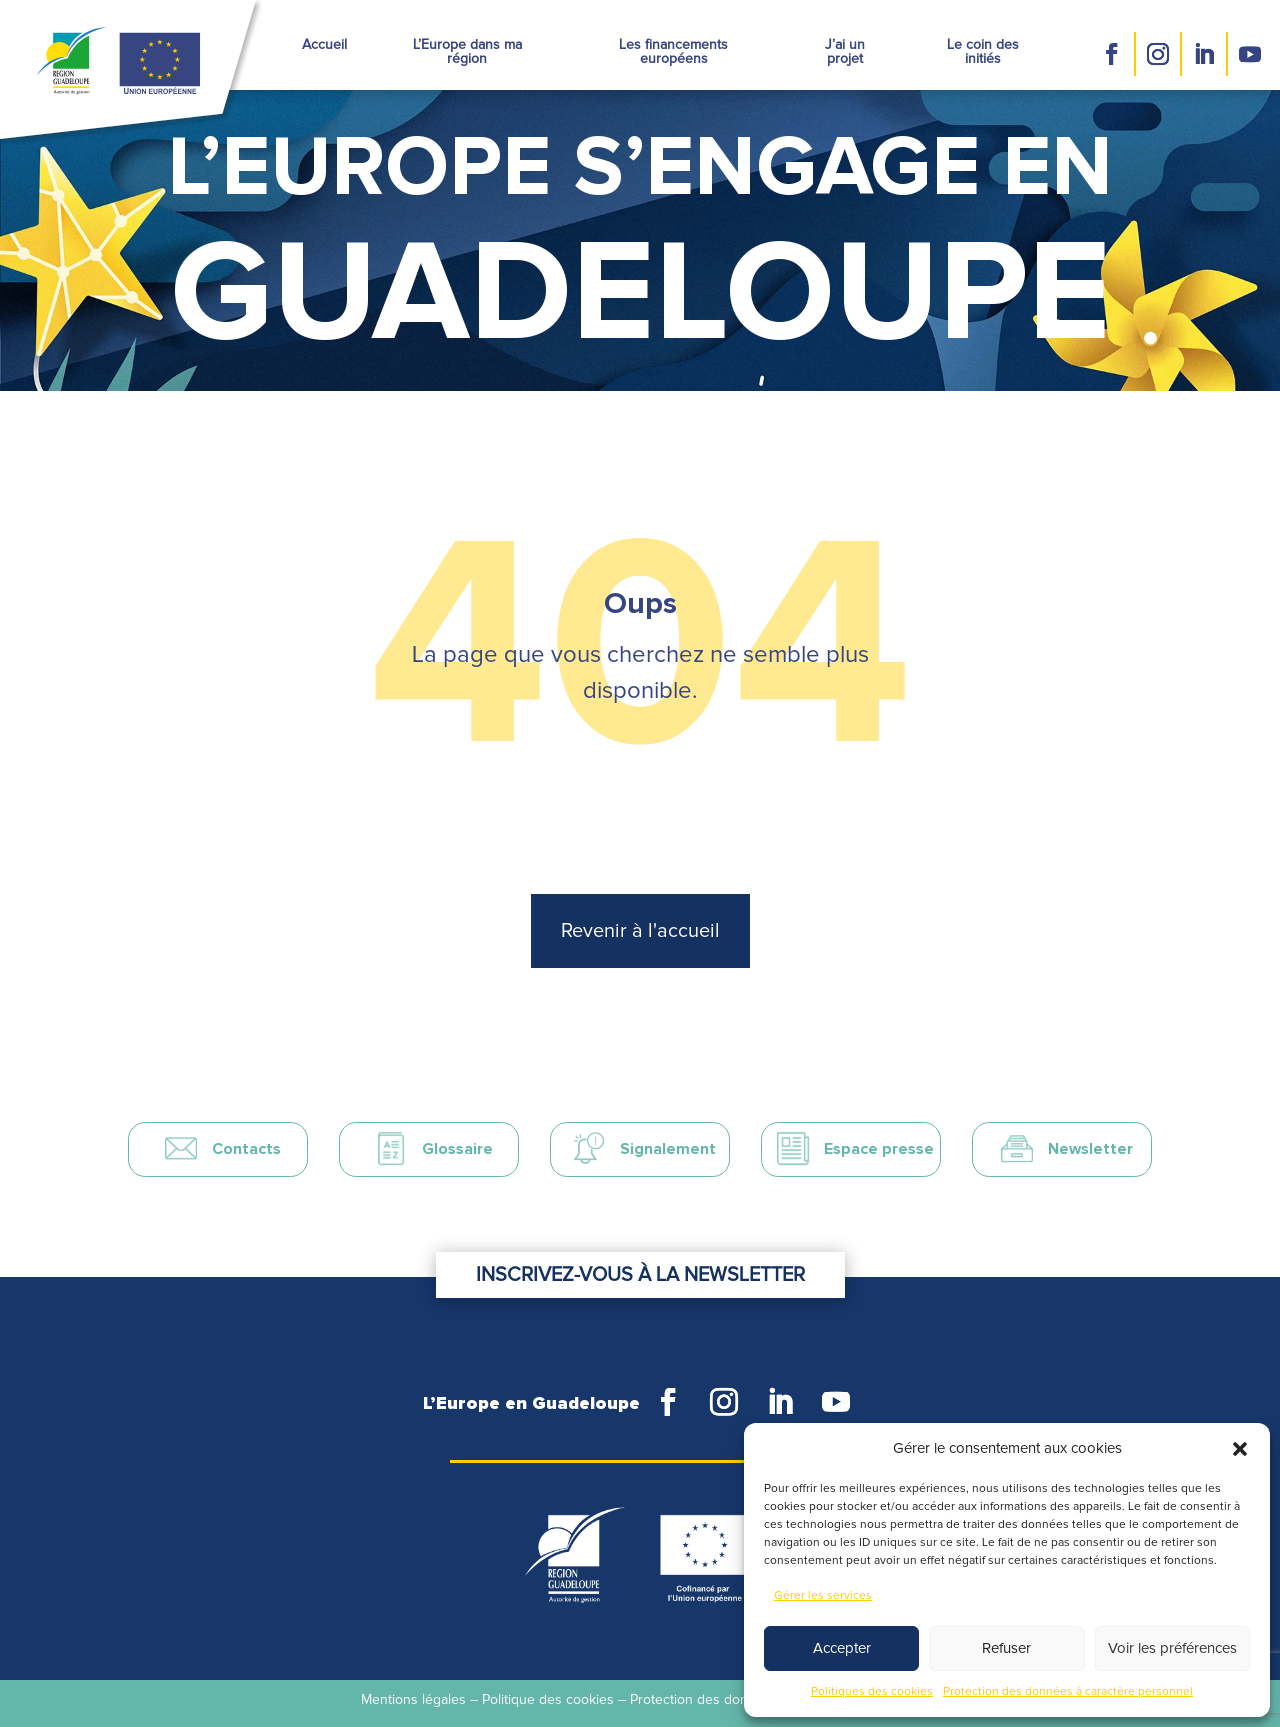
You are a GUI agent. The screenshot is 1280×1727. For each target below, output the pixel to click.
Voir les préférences (1172, 1648)
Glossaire (457, 1149)
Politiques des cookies (872, 1692)
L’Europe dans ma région (467, 52)
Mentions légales (413, 1700)
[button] (1240, 1449)
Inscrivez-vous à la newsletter (640, 1275)
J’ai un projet (845, 52)
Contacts (246, 1149)
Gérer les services (823, 1596)
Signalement (668, 1149)
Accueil (324, 45)
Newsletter (1090, 1149)
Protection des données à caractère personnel (1068, 1692)
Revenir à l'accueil (640, 931)
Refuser (1006, 1648)
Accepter (842, 1648)
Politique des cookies (548, 1700)
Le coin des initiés (983, 52)
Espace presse (879, 1149)
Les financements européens (673, 52)
